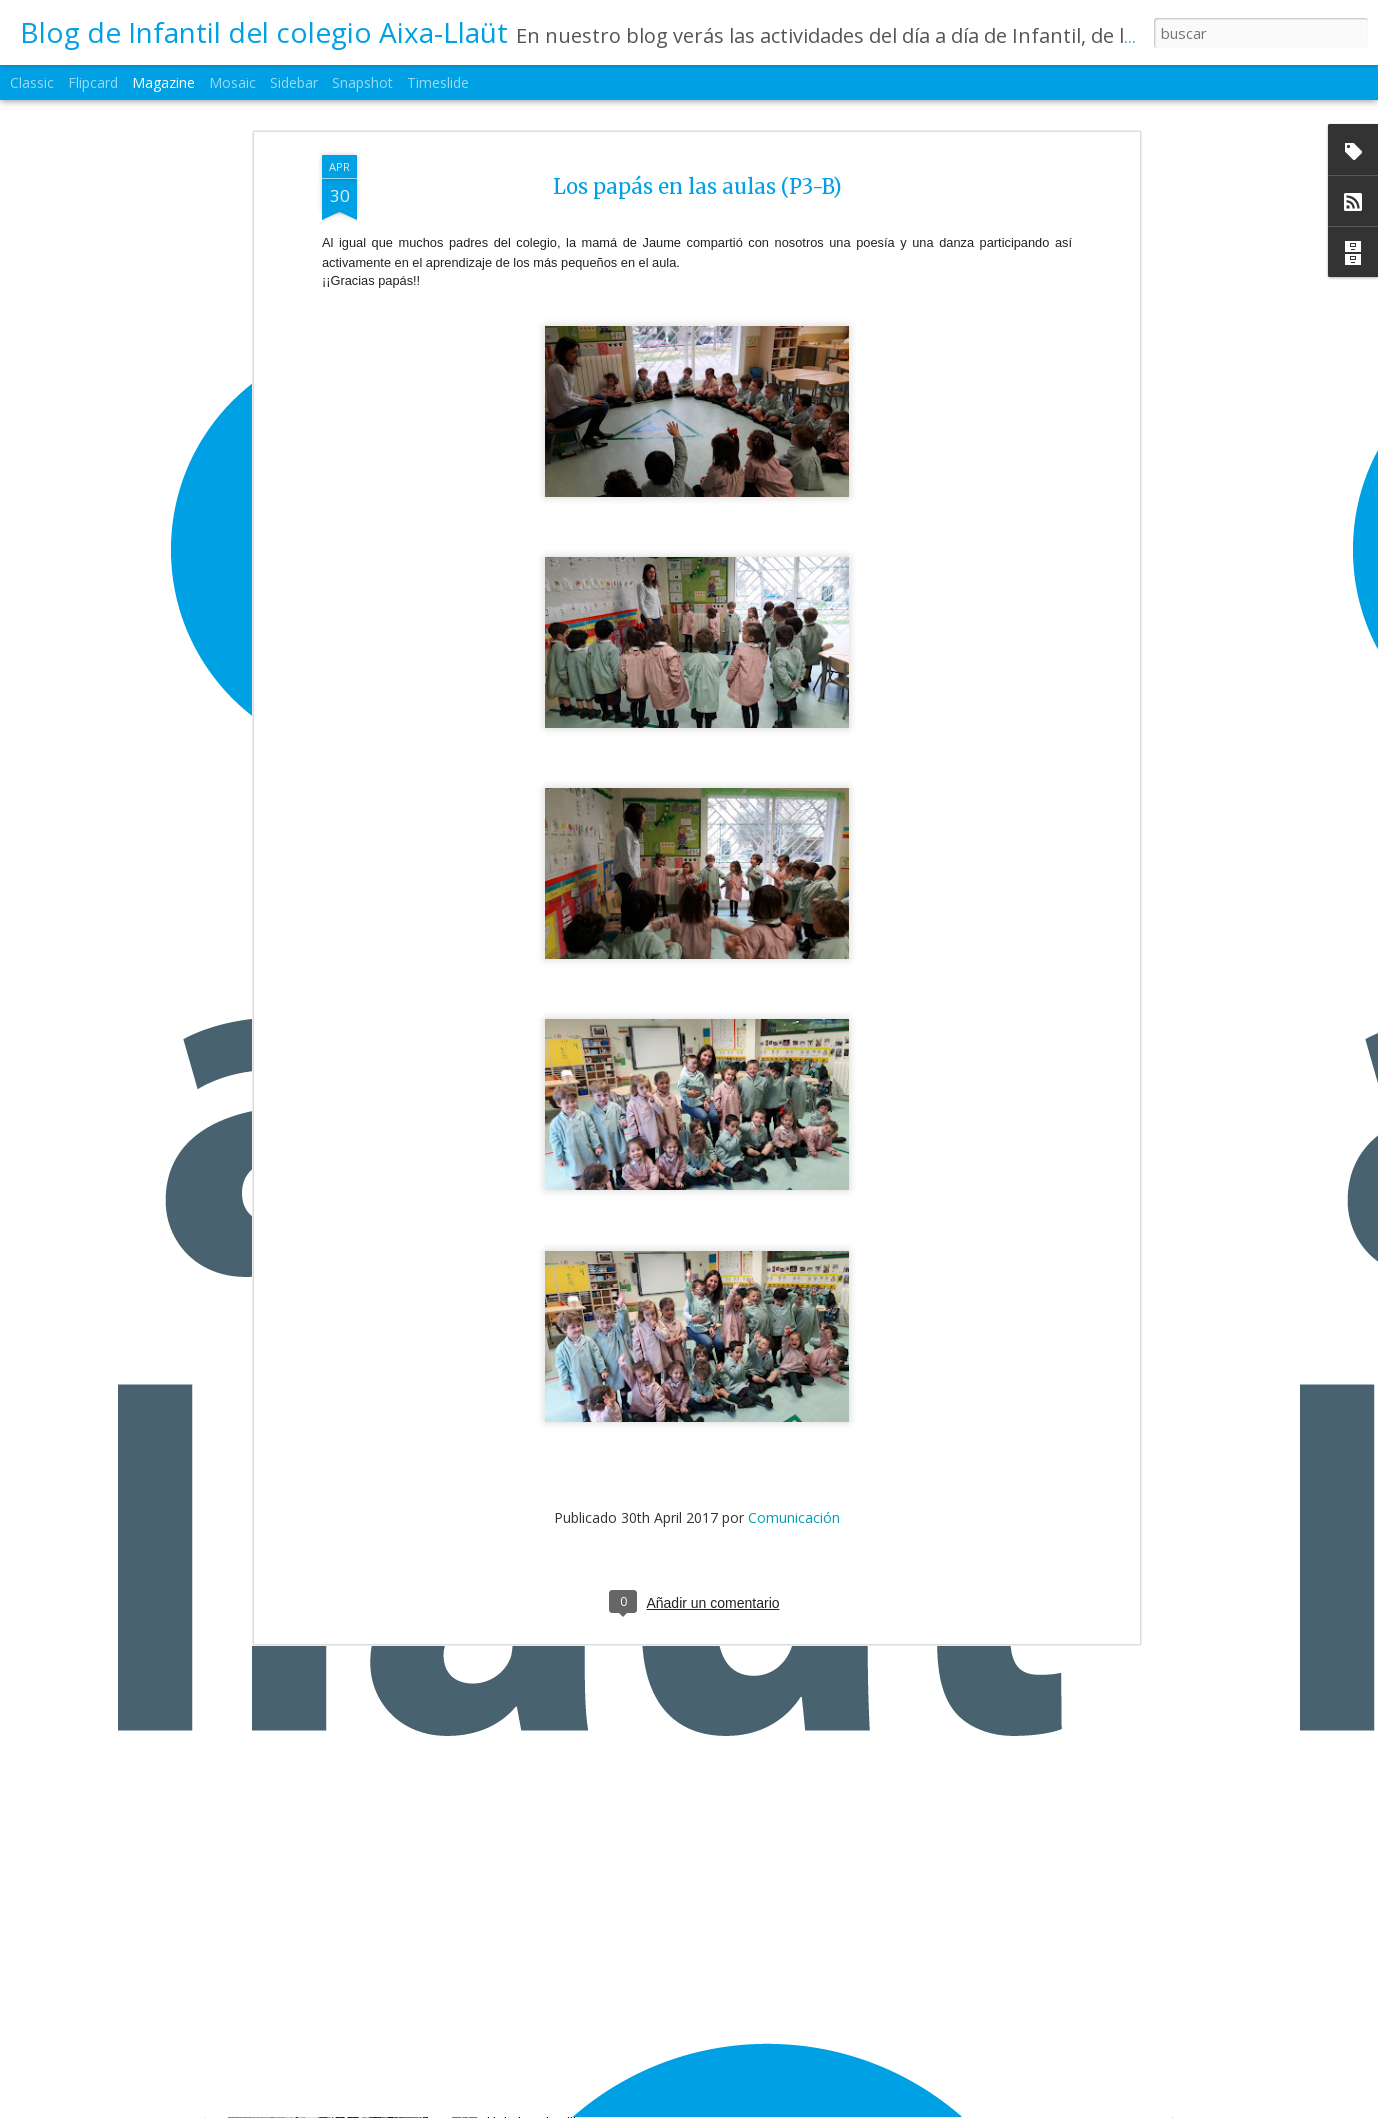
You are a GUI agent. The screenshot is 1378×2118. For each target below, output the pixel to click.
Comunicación (794, 1340)
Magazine (163, 82)
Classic (32, 82)
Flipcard (93, 82)
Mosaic (232, 82)
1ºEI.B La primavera (565, 2097)
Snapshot (362, 82)
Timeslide (438, 82)
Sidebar (294, 82)
